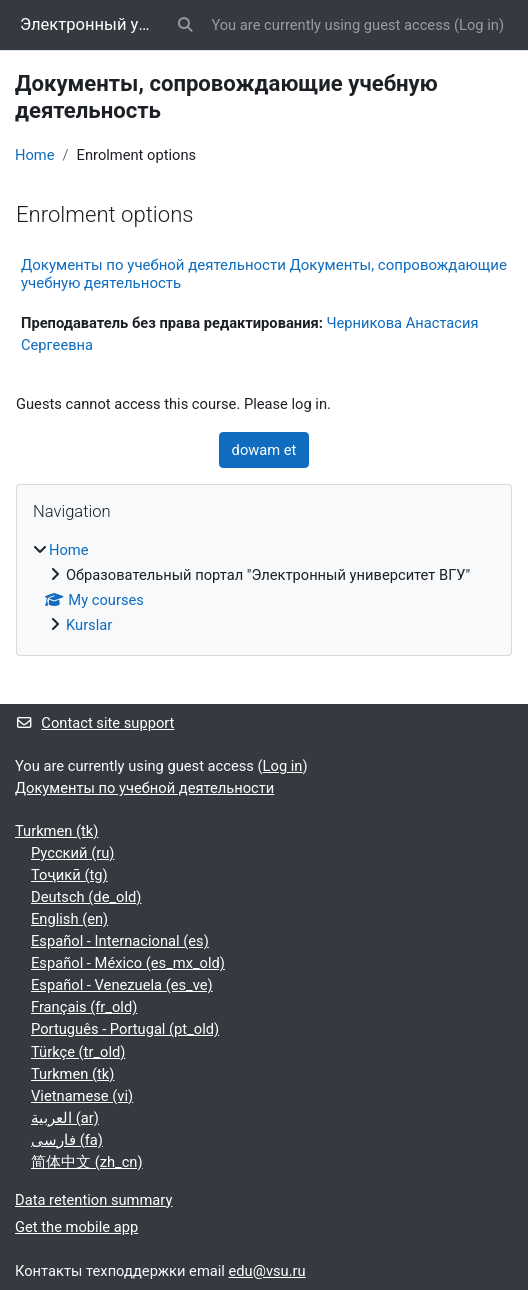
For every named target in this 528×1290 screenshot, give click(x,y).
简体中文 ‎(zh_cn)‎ (87, 1162)
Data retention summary (93, 1200)
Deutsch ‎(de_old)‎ (86, 897)
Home (35, 155)
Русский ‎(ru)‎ (72, 853)
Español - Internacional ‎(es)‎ (120, 941)
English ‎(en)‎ (69, 919)
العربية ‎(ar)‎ (65, 1118)
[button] (185, 25)
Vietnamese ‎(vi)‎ (82, 1096)
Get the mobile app (76, 1227)
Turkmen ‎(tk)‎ (56, 831)
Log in (479, 25)
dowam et (264, 450)
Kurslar (89, 625)
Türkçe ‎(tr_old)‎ (78, 1052)
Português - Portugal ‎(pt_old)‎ (125, 1029)
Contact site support (94, 723)
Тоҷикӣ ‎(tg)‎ (69, 875)
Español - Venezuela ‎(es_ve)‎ (122, 985)
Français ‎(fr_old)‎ (84, 1007)
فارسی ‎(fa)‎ (67, 1140)
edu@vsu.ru (267, 1271)
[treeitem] (264, 587)
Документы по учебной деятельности (144, 788)
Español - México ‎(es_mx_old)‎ (128, 963)
